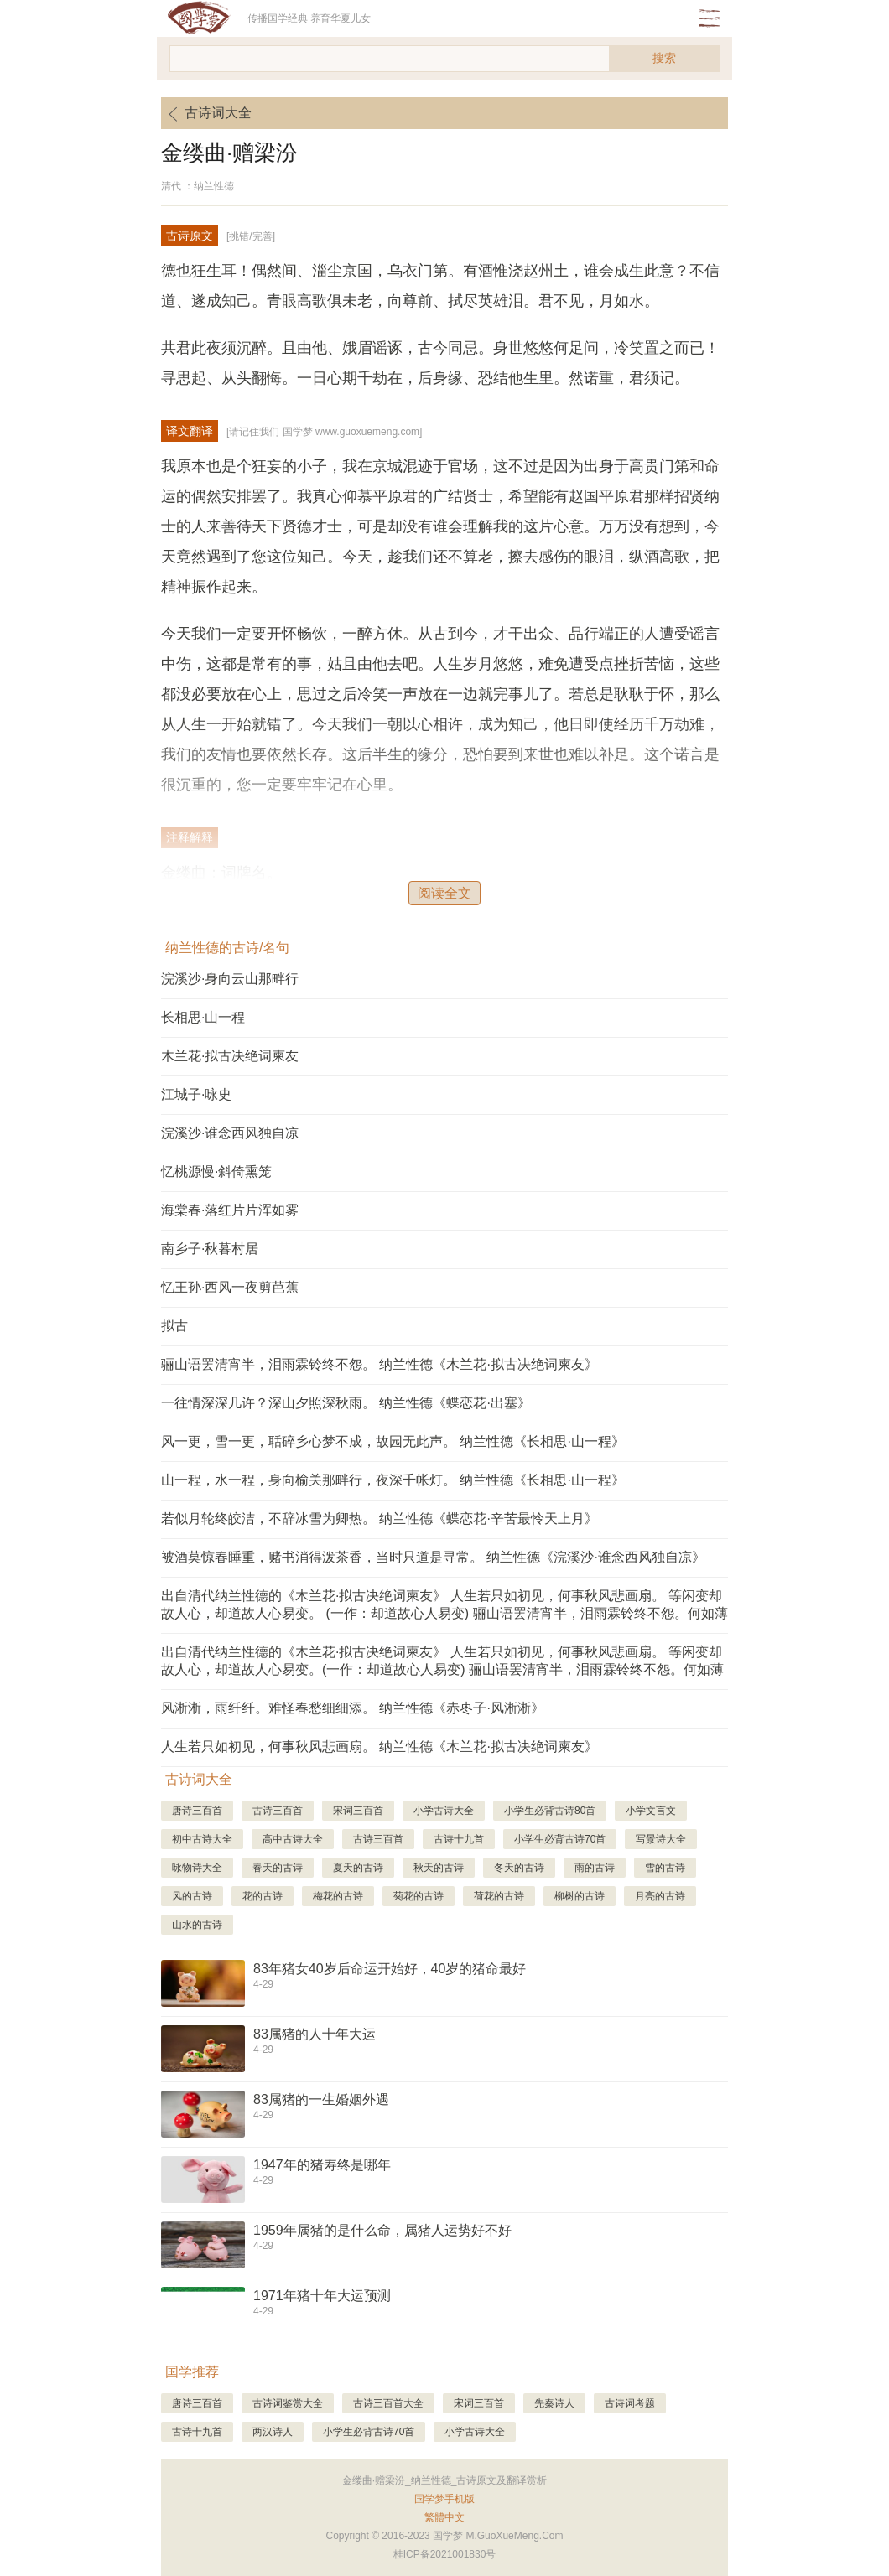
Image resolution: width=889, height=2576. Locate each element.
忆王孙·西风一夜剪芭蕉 (230, 1287)
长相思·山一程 (203, 1017)
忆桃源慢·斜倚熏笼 (216, 1171)
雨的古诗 (594, 1868)
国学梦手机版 (444, 2499)
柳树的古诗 (579, 1896)
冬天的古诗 (519, 1868)
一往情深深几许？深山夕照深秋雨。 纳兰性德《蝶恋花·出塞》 (346, 1403)
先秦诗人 (554, 2403)
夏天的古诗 (358, 1868)
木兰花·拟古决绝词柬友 (230, 1056)
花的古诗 (262, 1896)
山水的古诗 (197, 1925)
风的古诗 (192, 1896)
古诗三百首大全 (388, 2403)
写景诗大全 (661, 1839)
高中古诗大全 (293, 1839)
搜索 (664, 58)
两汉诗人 (272, 2432)
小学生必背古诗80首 (549, 1811)
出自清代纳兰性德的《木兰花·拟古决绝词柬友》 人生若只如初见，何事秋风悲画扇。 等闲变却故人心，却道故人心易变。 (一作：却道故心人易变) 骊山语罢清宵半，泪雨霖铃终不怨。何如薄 (444, 1604)
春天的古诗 (277, 1868)
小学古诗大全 (443, 1811)
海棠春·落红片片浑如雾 (230, 1210)
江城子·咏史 (196, 1094)
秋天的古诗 (438, 1868)
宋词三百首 (358, 1811)
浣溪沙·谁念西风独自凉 (230, 1133)
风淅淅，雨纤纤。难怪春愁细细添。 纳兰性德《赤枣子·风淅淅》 (352, 1708)
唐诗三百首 (197, 1811)
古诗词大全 (206, 114)
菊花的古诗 (418, 1896)
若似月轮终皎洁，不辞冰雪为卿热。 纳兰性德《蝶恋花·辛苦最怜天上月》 (379, 1518)
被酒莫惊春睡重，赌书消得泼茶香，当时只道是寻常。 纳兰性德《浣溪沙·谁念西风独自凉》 (433, 1557)
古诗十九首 (459, 1839)
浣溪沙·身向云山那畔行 (230, 979)
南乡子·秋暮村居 (209, 1248)
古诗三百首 (277, 1811)
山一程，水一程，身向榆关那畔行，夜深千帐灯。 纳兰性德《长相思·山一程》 (393, 1480)
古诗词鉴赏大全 (287, 2403)
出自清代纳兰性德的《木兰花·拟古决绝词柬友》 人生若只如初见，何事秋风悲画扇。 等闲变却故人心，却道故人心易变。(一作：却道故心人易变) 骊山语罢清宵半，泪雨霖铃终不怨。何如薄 (442, 1661)
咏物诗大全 (197, 1868)
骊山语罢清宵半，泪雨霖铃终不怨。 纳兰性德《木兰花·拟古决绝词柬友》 (379, 1364)
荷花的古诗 (499, 1896)
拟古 (174, 1326)
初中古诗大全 (202, 1839)
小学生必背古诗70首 (560, 1839)
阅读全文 (444, 893)
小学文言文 (651, 1811)
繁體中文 (444, 2517)
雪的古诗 (665, 1868)
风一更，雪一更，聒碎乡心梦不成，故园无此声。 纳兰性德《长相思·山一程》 (393, 1441)
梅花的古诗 (338, 1896)
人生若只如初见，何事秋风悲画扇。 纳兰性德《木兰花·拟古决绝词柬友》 (379, 1746)
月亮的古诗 (660, 1896)
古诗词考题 (630, 2403)
